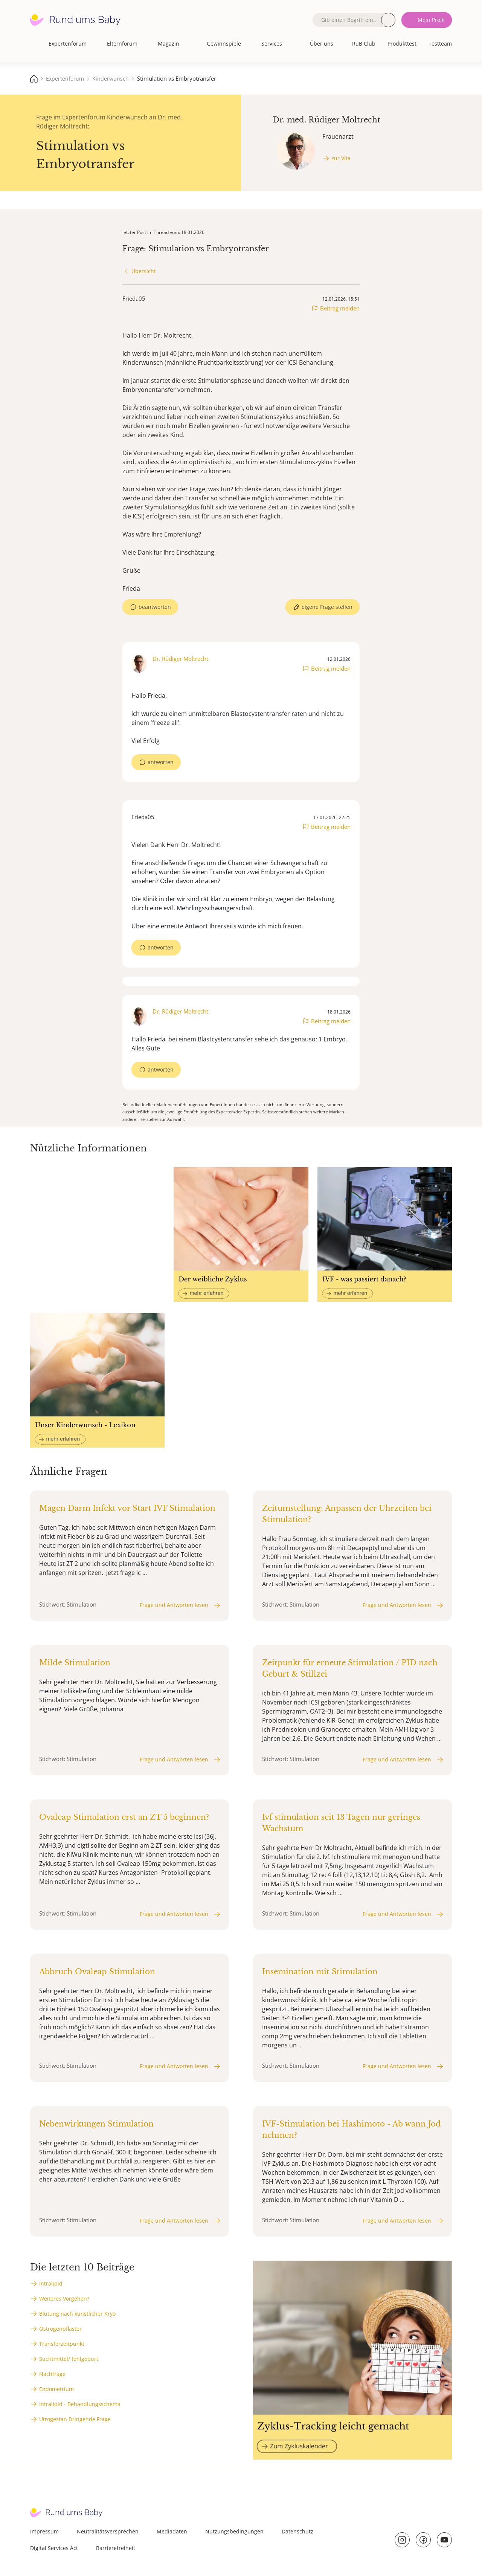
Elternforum (122, 43)
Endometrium (56, 2389)
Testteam (440, 43)
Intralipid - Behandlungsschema (79, 2404)
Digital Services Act (54, 2548)
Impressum (44, 2531)
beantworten (155, 606)
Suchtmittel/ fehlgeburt (68, 2358)
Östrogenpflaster (60, 2328)
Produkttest (401, 43)
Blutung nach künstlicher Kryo (77, 2313)
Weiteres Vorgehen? (64, 2298)
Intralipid (51, 2283)
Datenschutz (297, 2531)
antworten (161, 762)
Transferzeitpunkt (61, 2343)
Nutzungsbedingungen (234, 2531)
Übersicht (143, 271)
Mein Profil (431, 19)
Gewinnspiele (224, 43)
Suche (388, 20)
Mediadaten (172, 2531)
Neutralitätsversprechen (108, 2531)
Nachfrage (52, 2373)
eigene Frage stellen (327, 606)
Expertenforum (68, 43)
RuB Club (363, 43)
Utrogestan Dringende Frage (75, 2419)
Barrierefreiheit (115, 2548)
